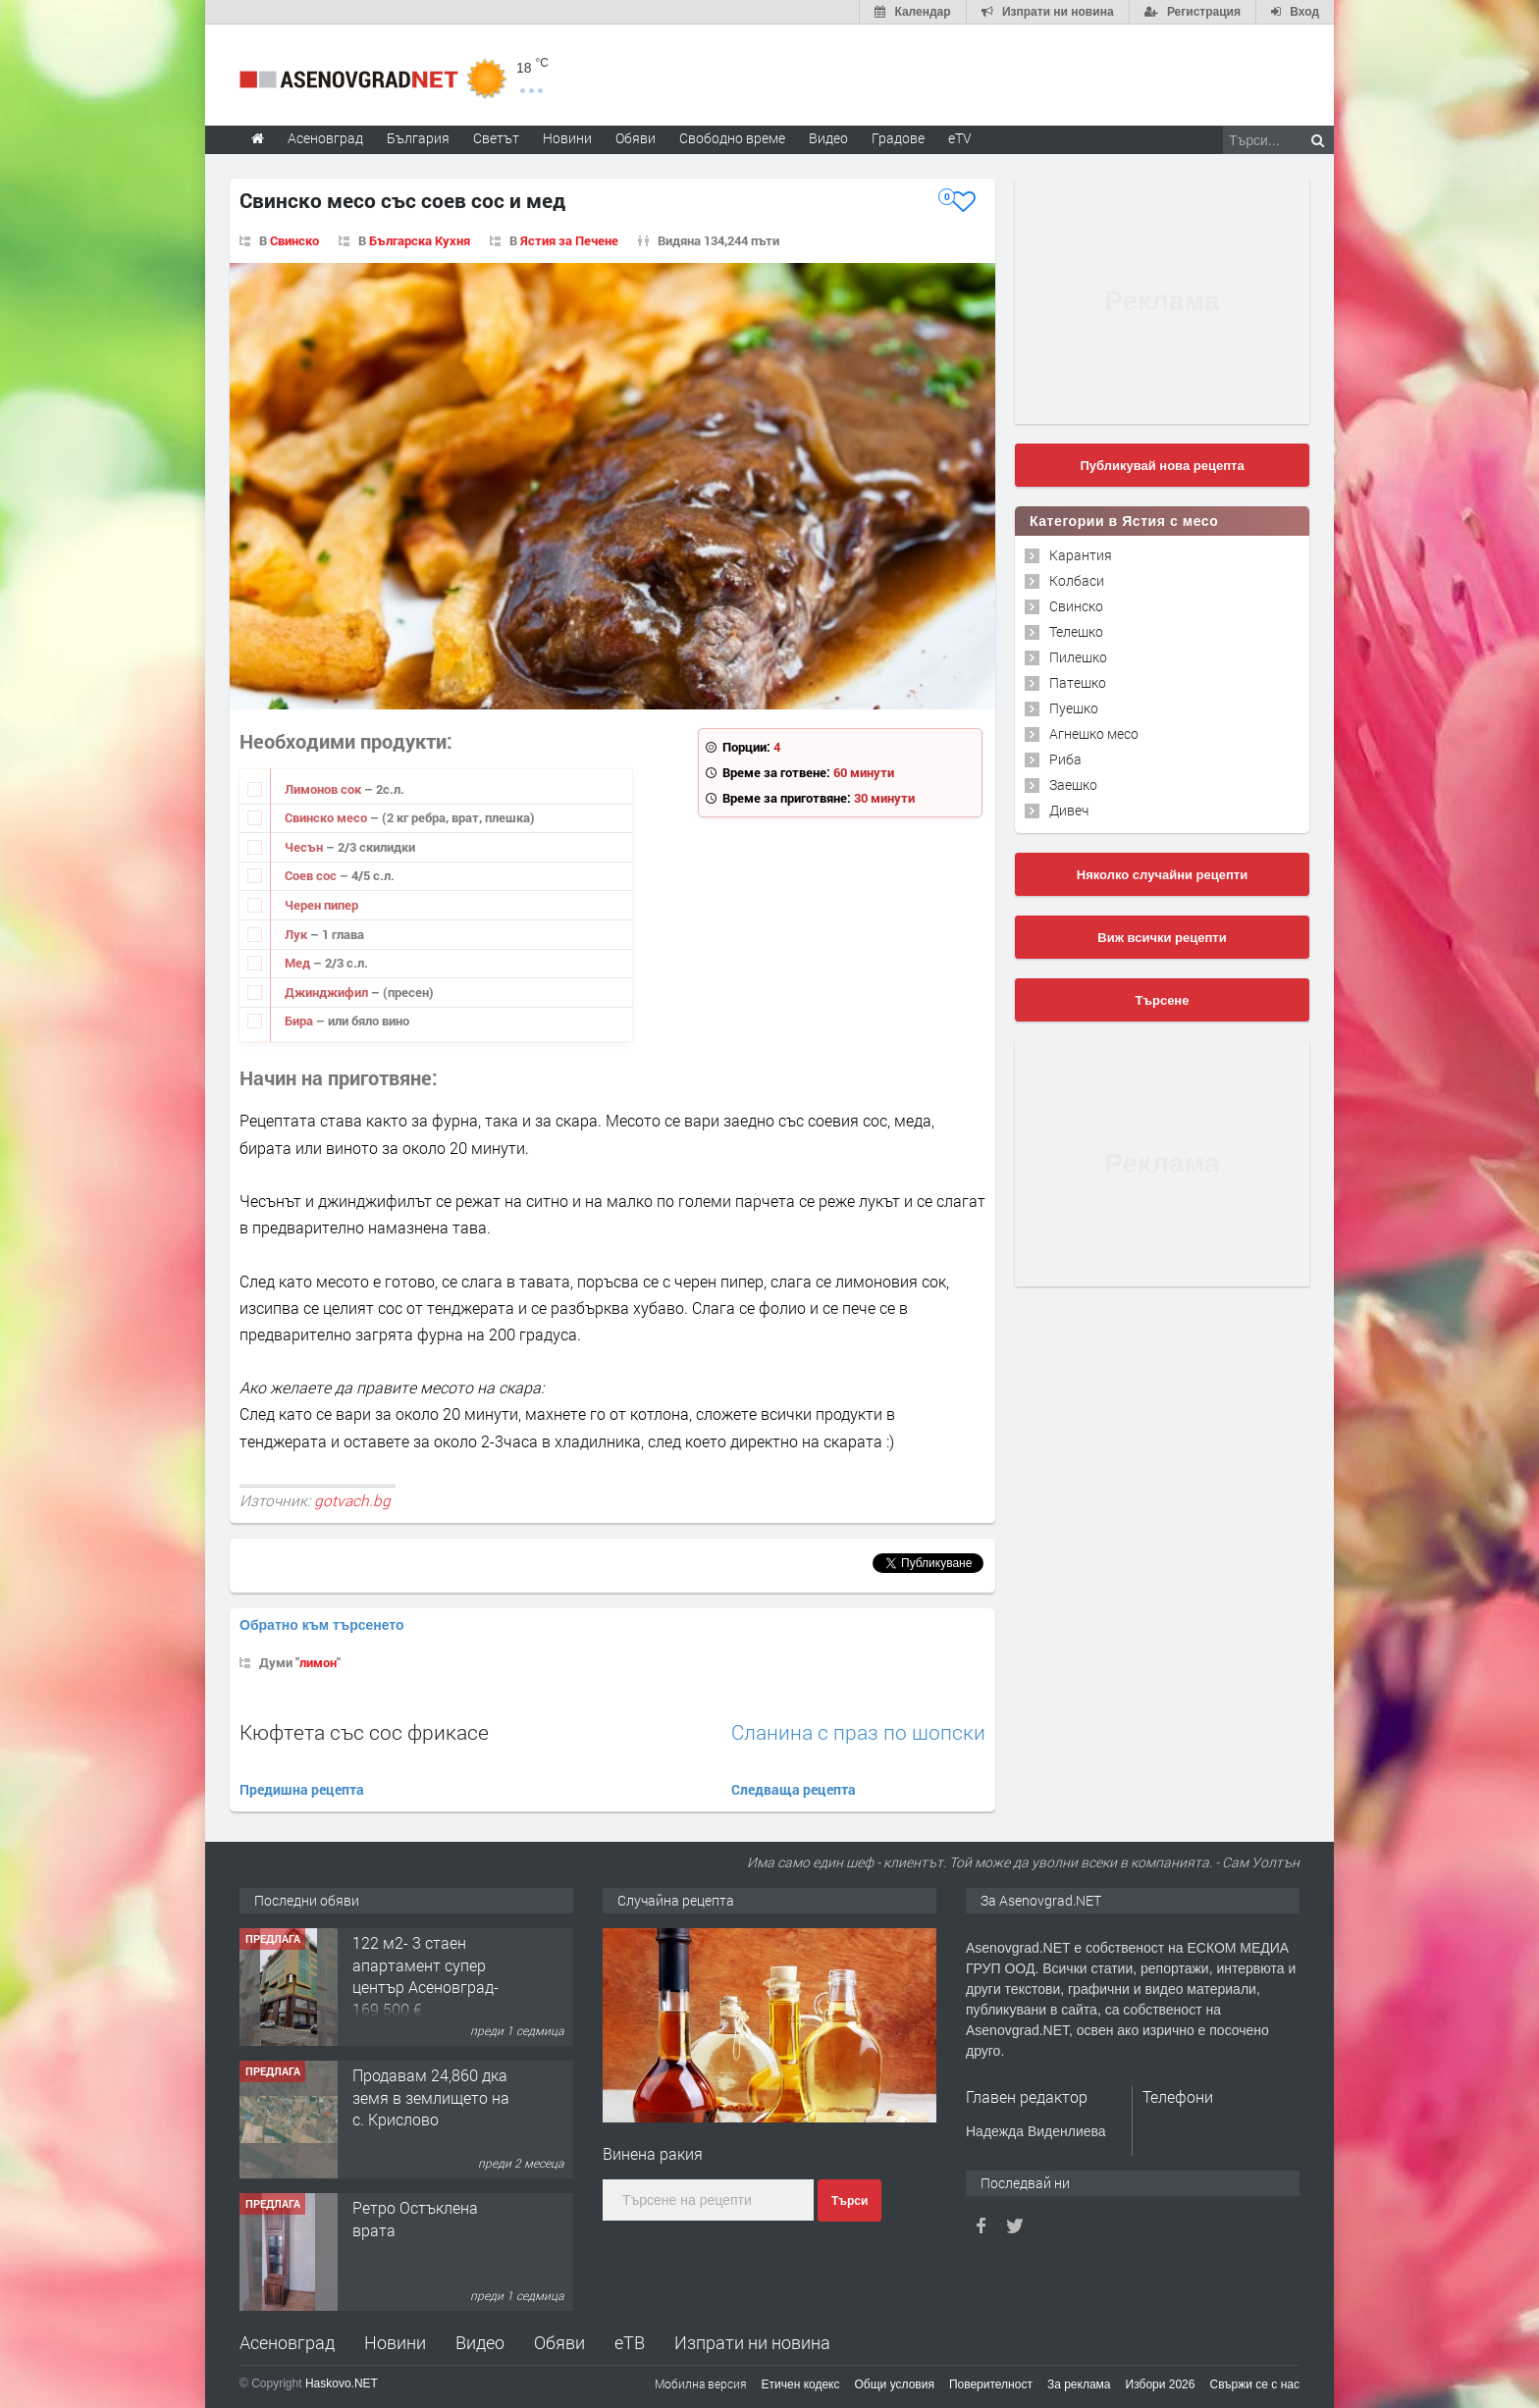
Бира (300, 1020)
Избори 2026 (1160, 2384)
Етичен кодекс (801, 2384)
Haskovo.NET (341, 2383)
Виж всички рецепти (1161, 937)
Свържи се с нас (1254, 2384)
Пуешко (1073, 708)
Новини (567, 138)
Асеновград (287, 2342)
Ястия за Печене (569, 240)
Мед (299, 962)
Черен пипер (321, 905)
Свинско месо (327, 817)
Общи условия (894, 2384)
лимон (318, 1662)
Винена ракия (653, 2153)
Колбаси (1076, 580)
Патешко (1077, 682)
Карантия (1080, 555)
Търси (849, 2201)
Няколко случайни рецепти (1162, 874)
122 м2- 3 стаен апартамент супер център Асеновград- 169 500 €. (425, 1975)
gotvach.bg (352, 1500)
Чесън (305, 847)
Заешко (1073, 784)
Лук (297, 934)
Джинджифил (328, 992)
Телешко (1076, 631)
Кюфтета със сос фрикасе (364, 1732)
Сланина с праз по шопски (858, 1732)
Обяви (559, 2342)
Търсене (1163, 1000)
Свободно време (732, 138)
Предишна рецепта (301, 1789)
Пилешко (1078, 657)
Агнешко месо (1094, 733)
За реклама (1079, 2384)
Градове (898, 138)
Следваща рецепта (793, 1789)
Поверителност (991, 2384)
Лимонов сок (324, 789)
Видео (479, 2342)
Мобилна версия (701, 2383)
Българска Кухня (419, 240)
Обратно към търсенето (321, 1625)
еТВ (629, 2342)
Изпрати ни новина (752, 2342)
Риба (1065, 759)
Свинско (294, 240)
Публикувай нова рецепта (1162, 465)
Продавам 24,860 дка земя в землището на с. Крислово (430, 2097)
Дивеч (1068, 810)
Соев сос (312, 875)
